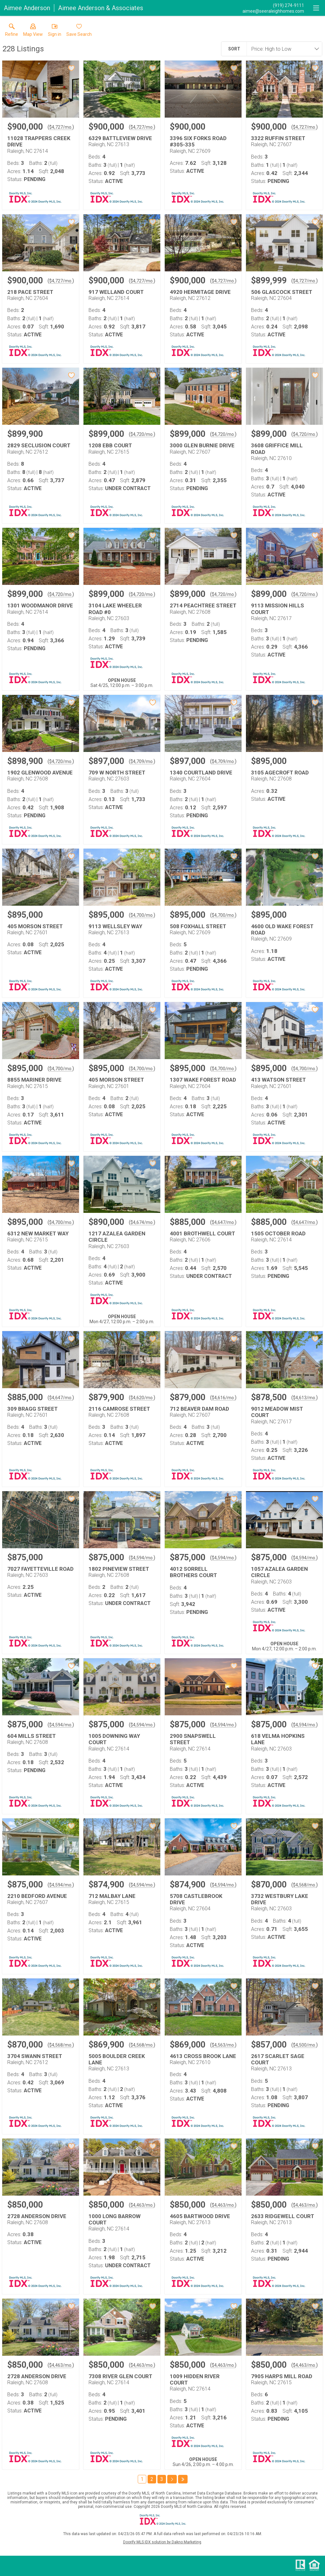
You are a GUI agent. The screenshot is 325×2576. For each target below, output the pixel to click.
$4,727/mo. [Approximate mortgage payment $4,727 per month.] (60, 127)
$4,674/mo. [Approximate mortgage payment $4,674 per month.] (142, 1222)
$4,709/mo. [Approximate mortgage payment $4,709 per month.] (142, 761)
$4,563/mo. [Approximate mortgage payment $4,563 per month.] (223, 2045)
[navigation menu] (316, 8)
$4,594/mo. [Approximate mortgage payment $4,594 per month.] (142, 1557)
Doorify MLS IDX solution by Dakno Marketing (162, 2542)
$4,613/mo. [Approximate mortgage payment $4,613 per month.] (304, 1397)
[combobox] (282, 49)
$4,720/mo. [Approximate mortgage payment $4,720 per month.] (142, 434)
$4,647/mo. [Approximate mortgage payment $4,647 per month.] (223, 1222)
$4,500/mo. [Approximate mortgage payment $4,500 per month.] (304, 2045)
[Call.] (273, 5)
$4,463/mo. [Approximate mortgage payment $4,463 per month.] (142, 2205)
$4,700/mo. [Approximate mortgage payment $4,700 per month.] (142, 915)
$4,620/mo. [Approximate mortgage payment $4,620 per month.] (142, 1397)
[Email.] (273, 11)
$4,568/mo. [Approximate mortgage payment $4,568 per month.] (304, 1884)
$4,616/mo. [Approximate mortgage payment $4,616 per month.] (223, 1397)
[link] (11, 31)
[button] (33, 31)
